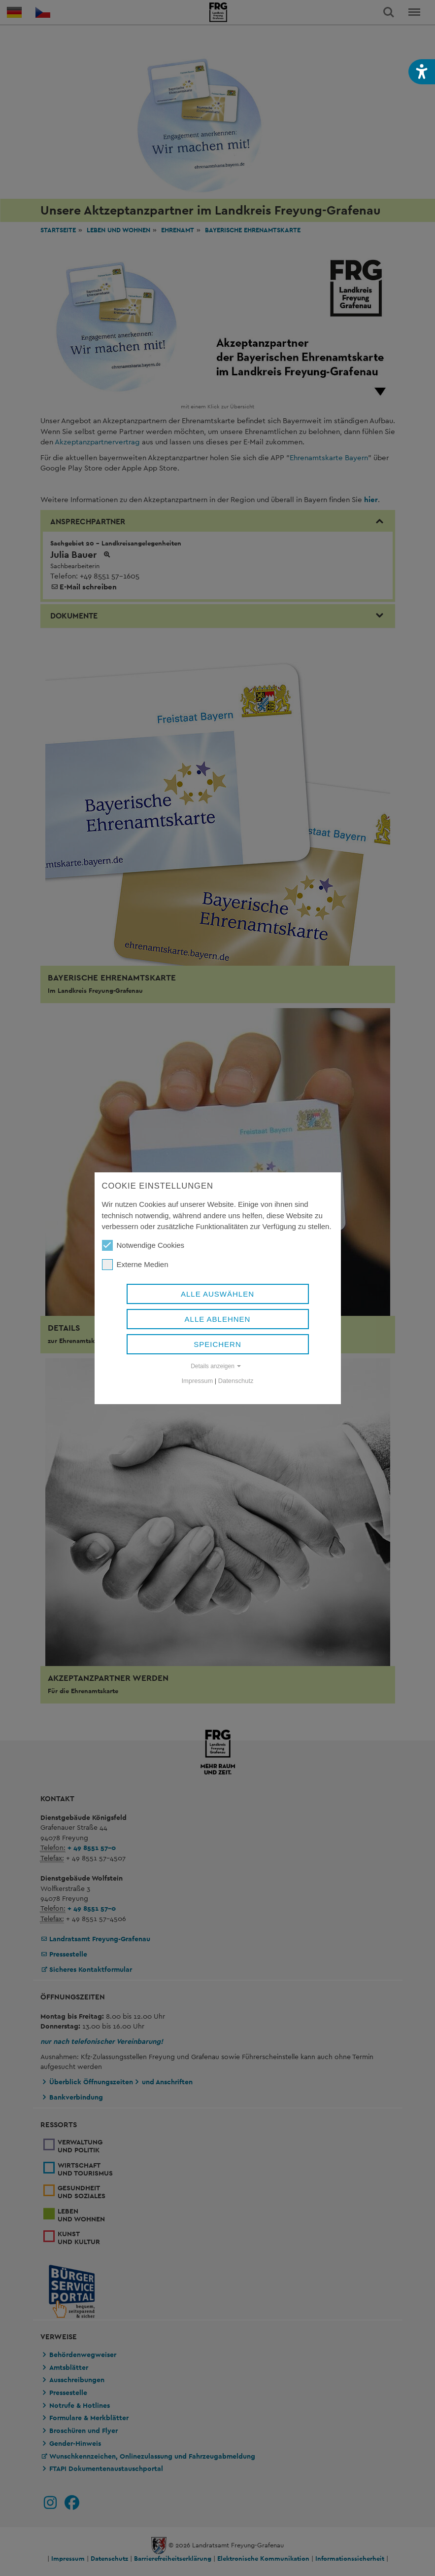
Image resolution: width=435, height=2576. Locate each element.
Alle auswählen (217, 1294)
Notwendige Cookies (143, 1245)
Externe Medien (135, 1264)
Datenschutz (236, 1380)
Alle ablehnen (218, 1319)
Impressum (197, 1380)
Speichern (217, 1344)
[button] (421, 71)
